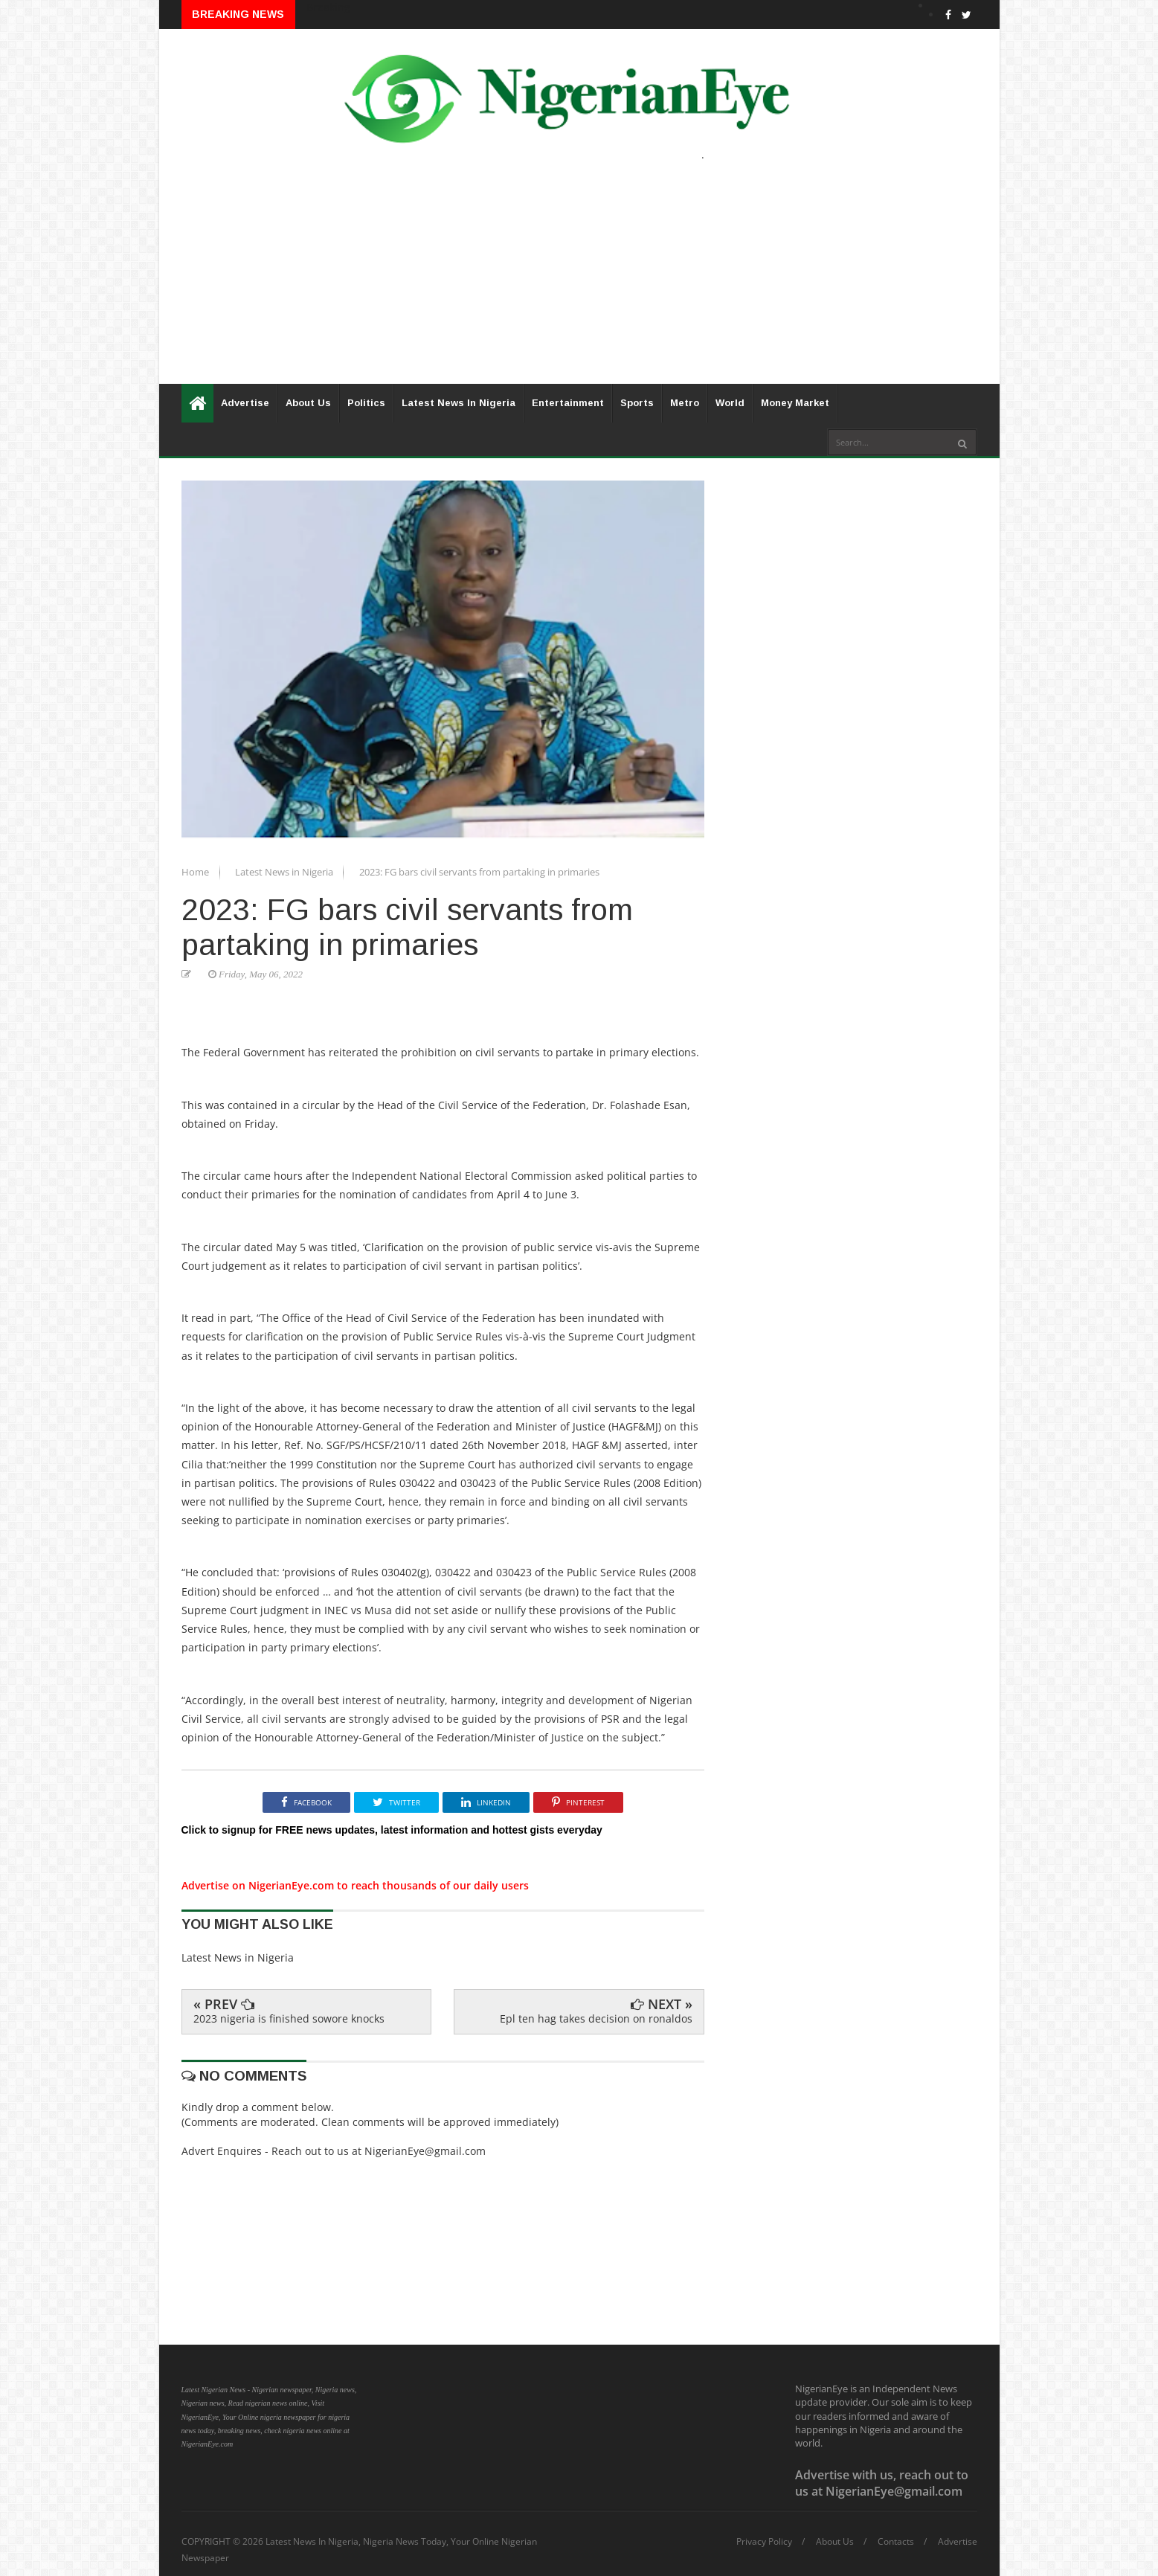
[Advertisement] (579, 280)
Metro (684, 402)
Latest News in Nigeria (285, 872)
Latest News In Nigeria (458, 402)
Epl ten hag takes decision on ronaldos (596, 2018)
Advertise (245, 402)
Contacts (896, 2542)
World (729, 402)
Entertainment (568, 402)
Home (196, 872)
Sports (637, 402)
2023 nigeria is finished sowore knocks (289, 2018)
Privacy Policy (764, 2542)
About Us (308, 402)
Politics (366, 402)
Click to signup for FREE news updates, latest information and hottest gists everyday (391, 1830)
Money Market (795, 402)
